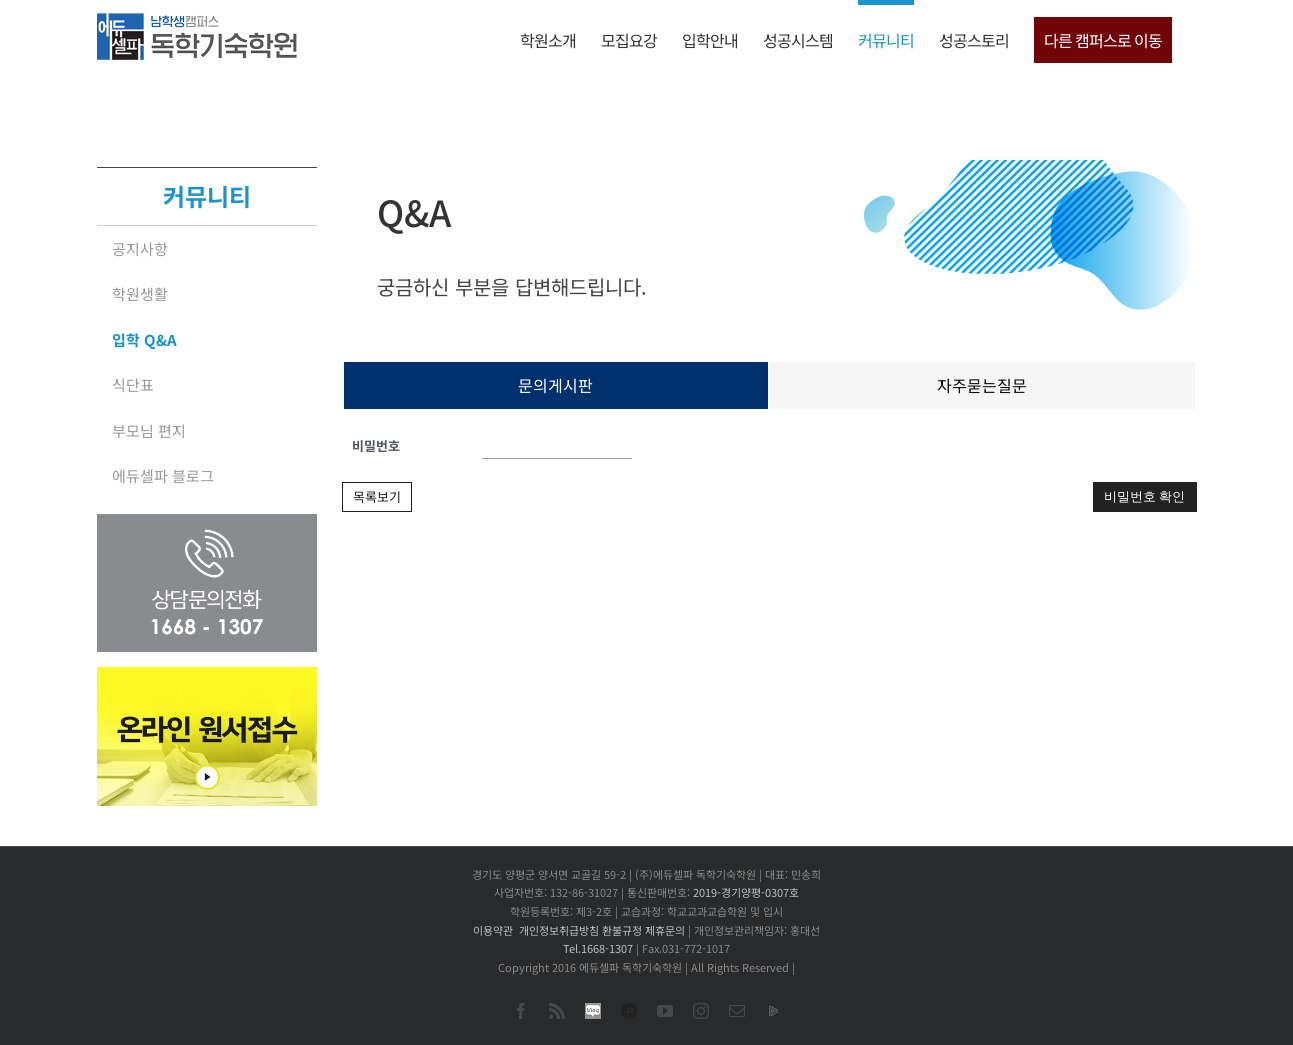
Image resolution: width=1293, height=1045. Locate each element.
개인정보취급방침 (559, 930)
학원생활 (140, 293)
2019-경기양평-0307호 (746, 892)
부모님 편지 (149, 430)
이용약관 (493, 930)
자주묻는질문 (982, 385)
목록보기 (377, 496)
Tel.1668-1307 (598, 948)
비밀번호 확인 (1145, 496)
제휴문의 (665, 930)
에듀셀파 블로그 (163, 475)
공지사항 (140, 248)
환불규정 (622, 930)
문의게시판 (555, 385)
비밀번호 (376, 445)
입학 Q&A (144, 339)
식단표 (133, 384)
